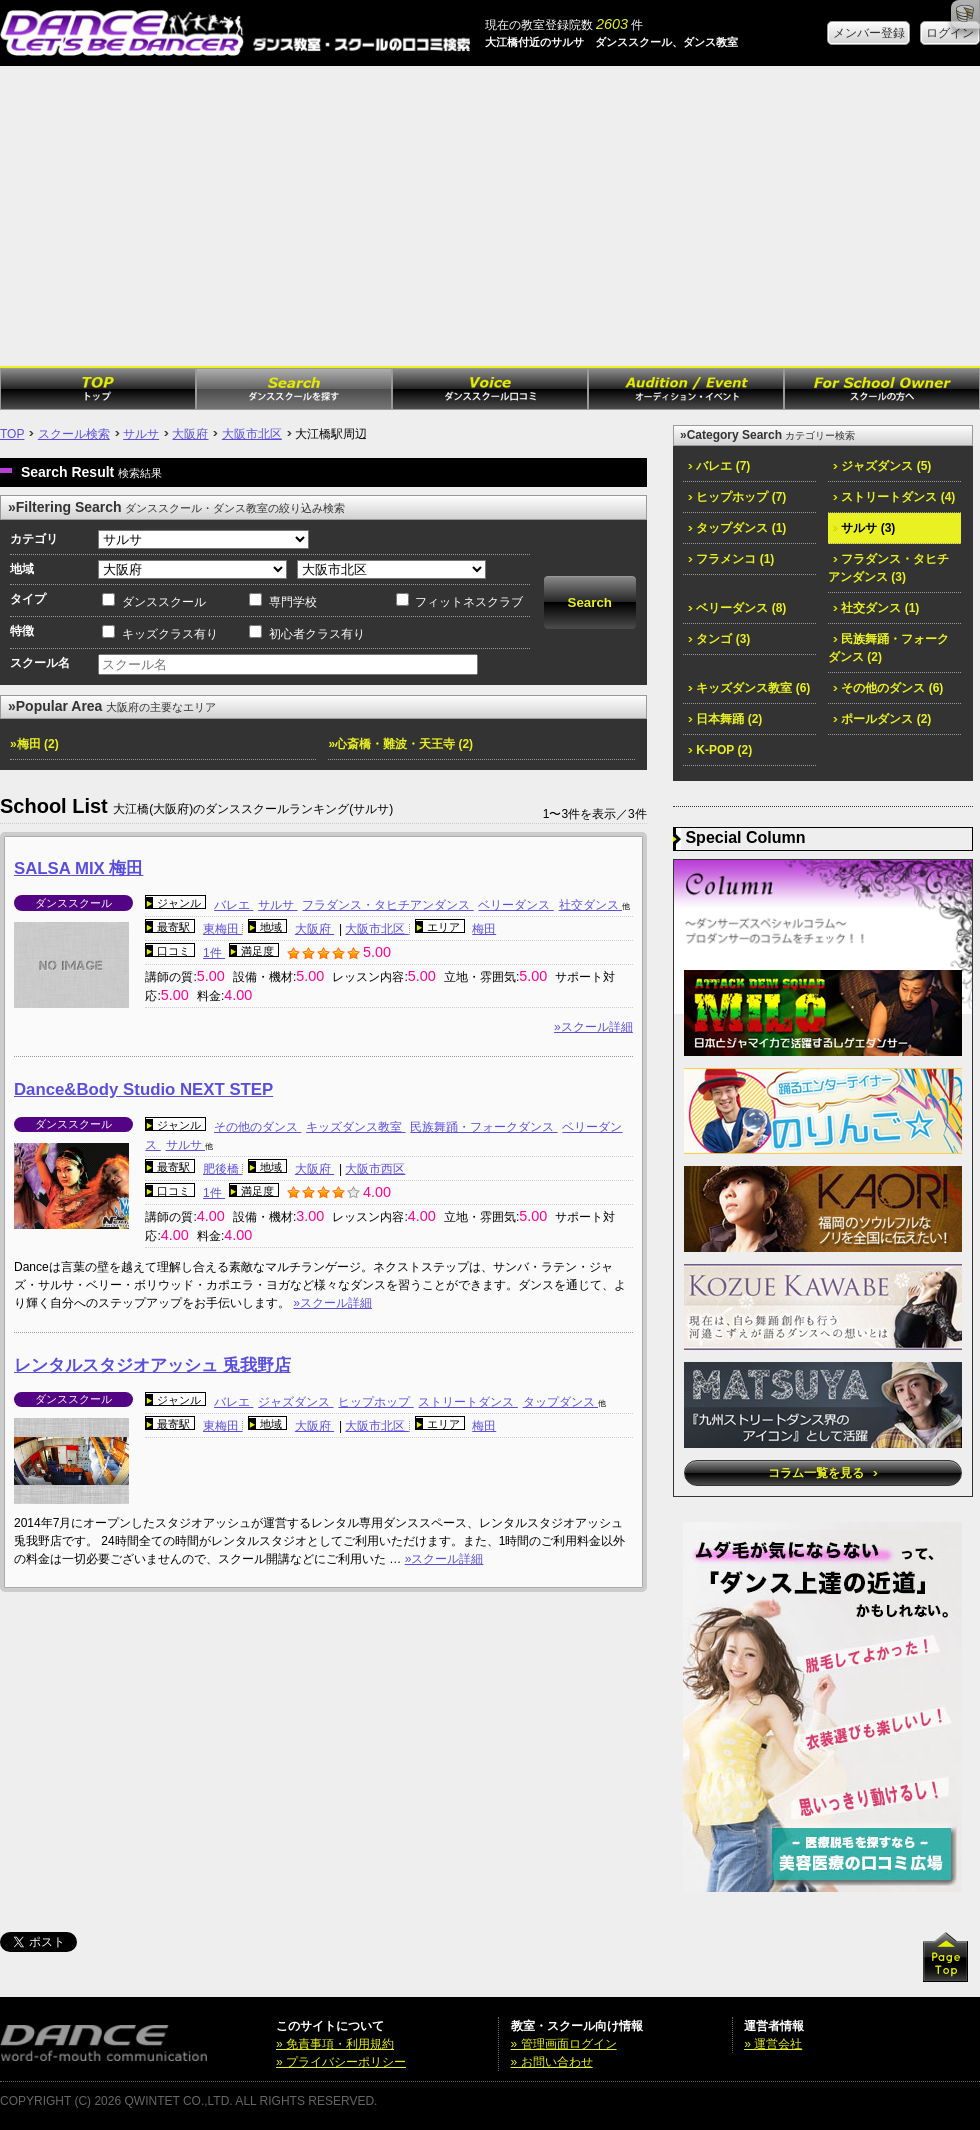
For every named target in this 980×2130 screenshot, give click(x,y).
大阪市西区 (375, 1169)
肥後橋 (222, 1169)
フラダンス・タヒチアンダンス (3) (888, 568)
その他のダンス (257, 1127)
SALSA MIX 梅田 (78, 868)
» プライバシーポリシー (341, 2062)
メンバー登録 (869, 33)
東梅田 (222, 929)
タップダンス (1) (737, 528)
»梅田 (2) (34, 744)
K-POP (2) (720, 750)
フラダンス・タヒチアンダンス (387, 905)
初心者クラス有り (317, 634)
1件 (214, 953)
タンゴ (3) (719, 639)
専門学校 (293, 602)
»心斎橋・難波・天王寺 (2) (400, 744)
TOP (12, 434)
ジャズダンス (295, 1402)
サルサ (141, 434)
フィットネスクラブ (469, 602)
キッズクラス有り (170, 634)
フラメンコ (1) (731, 559)
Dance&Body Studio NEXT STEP (143, 1089)
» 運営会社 (773, 2044)
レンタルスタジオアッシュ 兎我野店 (152, 1365)
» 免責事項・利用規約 (335, 2044)
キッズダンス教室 (355, 1127)
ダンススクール (164, 602)
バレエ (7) (719, 466)
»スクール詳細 (593, 1027)
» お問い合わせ (552, 2062)
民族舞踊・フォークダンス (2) (888, 648)
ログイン (950, 33)
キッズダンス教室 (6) (749, 688)
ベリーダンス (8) (737, 608)
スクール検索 (74, 434)
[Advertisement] (490, 216)
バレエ (233, 905)
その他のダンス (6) (888, 688)
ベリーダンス (515, 905)
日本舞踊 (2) (725, 719)
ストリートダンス (467, 1402)
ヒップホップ (375, 1402)
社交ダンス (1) (876, 608)
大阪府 (190, 434)
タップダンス (560, 1402)
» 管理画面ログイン (564, 2044)
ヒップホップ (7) (737, 497)
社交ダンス (590, 905)
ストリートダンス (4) (894, 497)
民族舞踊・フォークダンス (483, 1127)
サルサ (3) (864, 528)
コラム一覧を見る (822, 1473)
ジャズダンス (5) (882, 466)
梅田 (484, 929)
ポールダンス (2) (882, 719)
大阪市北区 (252, 434)
